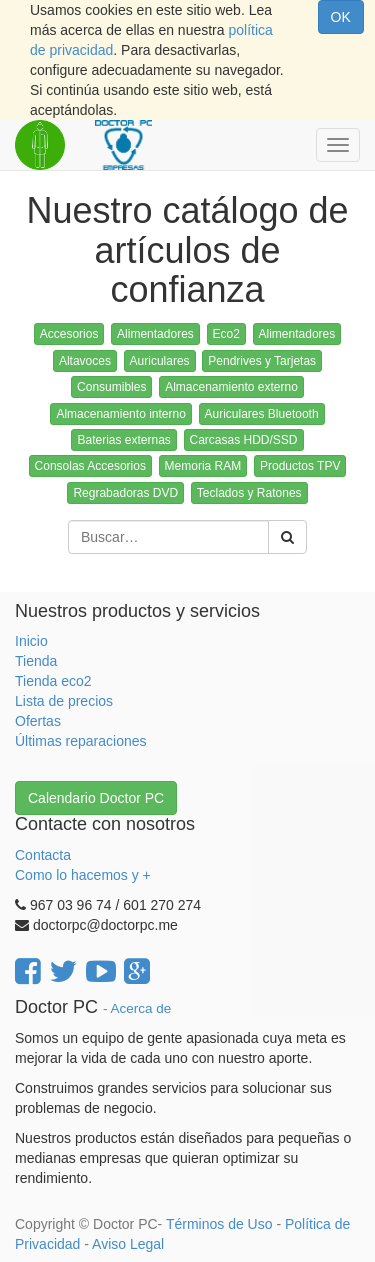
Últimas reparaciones (81, 741)
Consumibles (111, 387)
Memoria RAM (203, 466)
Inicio (31, 641)
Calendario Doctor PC (96, 798)
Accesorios (69, 334)
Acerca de (141, 1008)
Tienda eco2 (53, 681)
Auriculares (160, 361)
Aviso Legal (128, 1244)
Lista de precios (64, 701)
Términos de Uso (219, 1224)
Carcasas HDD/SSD (244, 440)
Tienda (36, 661)
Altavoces (85, 361)
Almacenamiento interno (120, 414)
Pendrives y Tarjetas (262, 361)
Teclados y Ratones (249, 493)
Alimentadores (155, 334)
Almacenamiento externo (231, 387)
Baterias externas (123, 440)
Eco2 (226, 334)
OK (341, 17)
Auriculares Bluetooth (262, 414)
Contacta (43, 855)
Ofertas (38, 721)
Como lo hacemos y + (83, 875)
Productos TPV (300, 466)
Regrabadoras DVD (125, 493)
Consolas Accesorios (90, 466)
